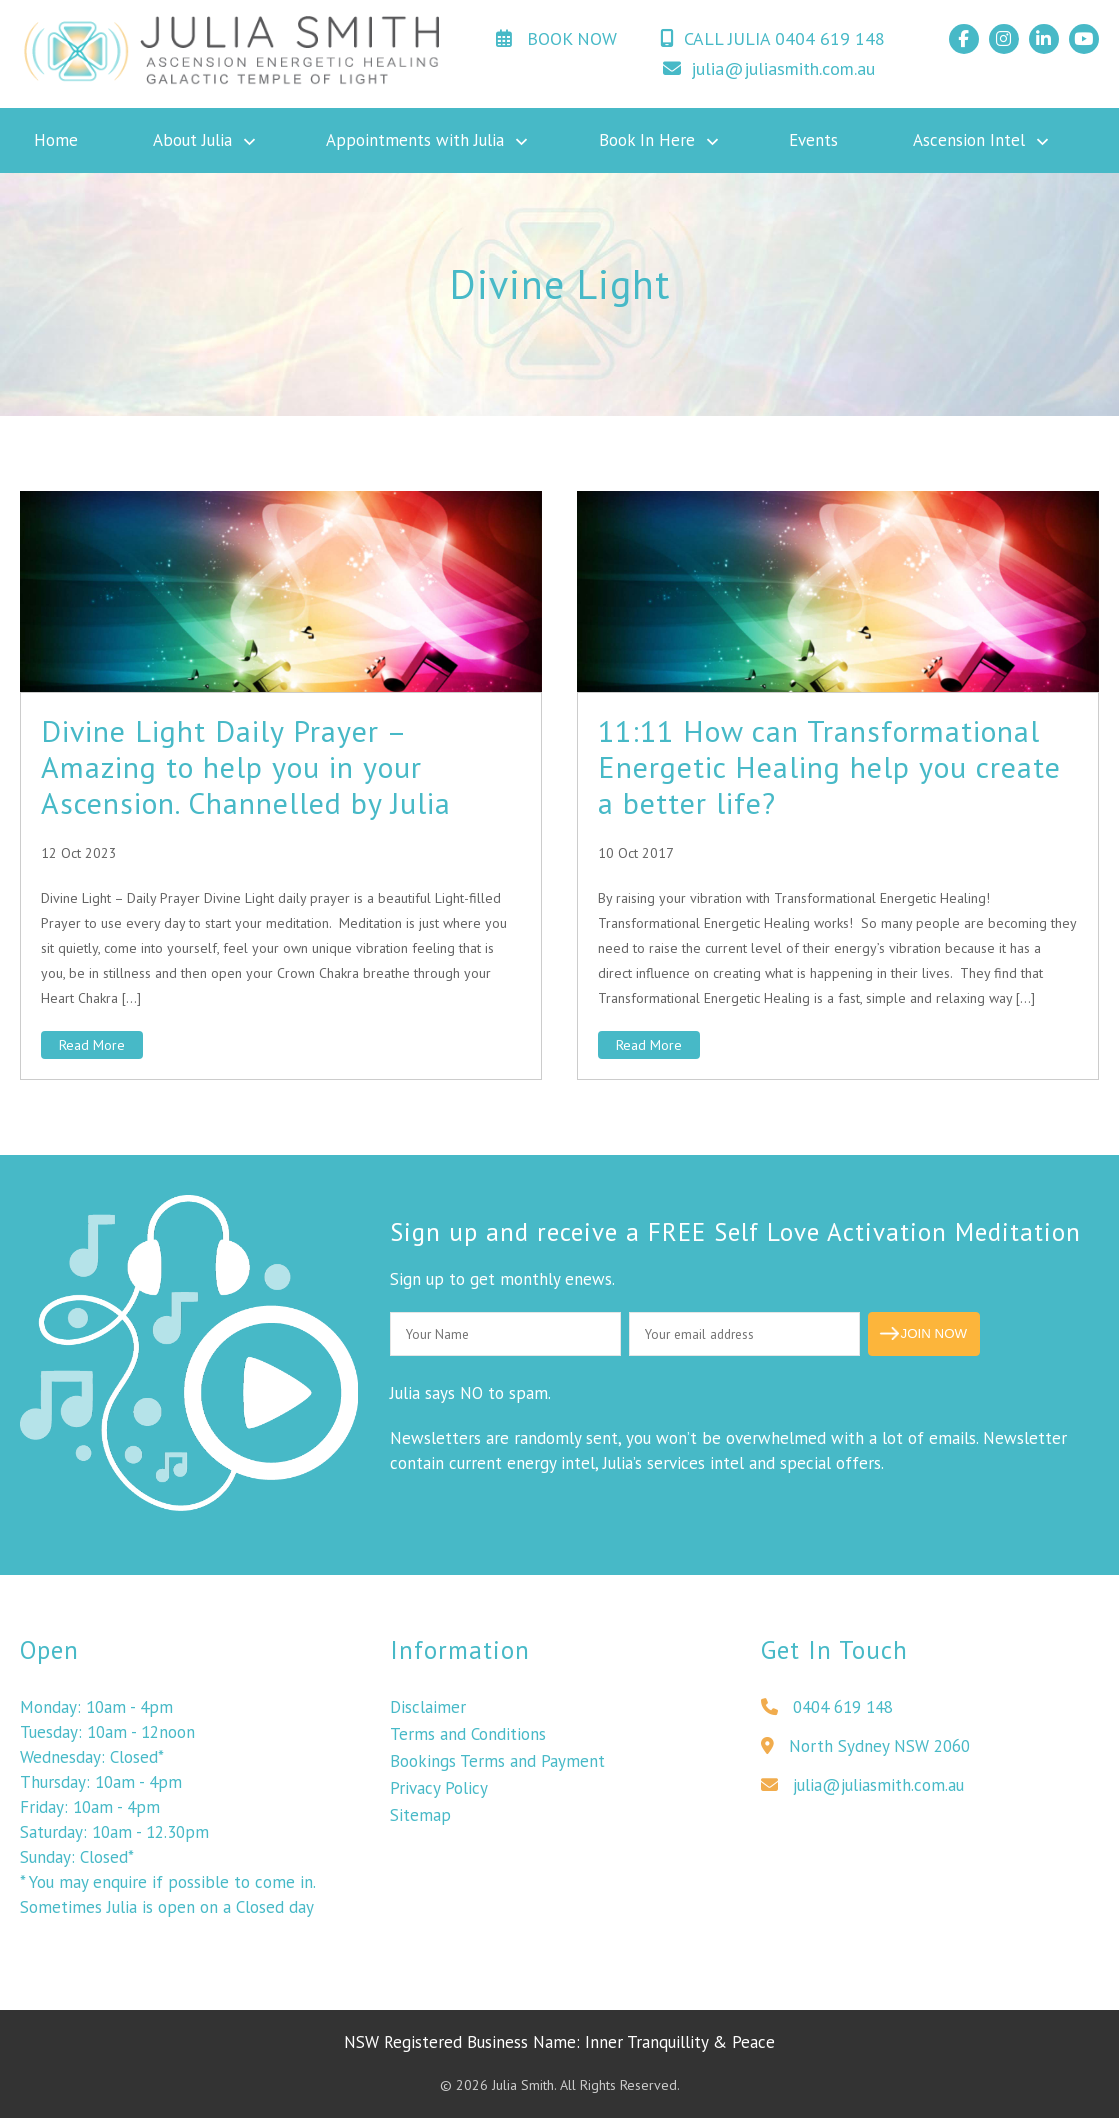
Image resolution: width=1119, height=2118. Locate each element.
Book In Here (647, 140)
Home (56, 140)
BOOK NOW (556, 38)
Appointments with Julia (415, 140)
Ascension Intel (969, 140)
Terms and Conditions (468, 1739)
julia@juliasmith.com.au (769, 68)
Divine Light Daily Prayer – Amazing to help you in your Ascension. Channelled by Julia (246, 766)
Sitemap (420, 1820)
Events (813, 140)
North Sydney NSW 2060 (865, 1751)
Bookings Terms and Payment (497, 1766)
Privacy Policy (439, 1793)
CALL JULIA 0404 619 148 (772, 38)
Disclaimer (428, 1712)
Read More (92, 1045)
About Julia (192, 140)
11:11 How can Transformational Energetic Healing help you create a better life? (829, 766)
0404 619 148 (827, 1712)
